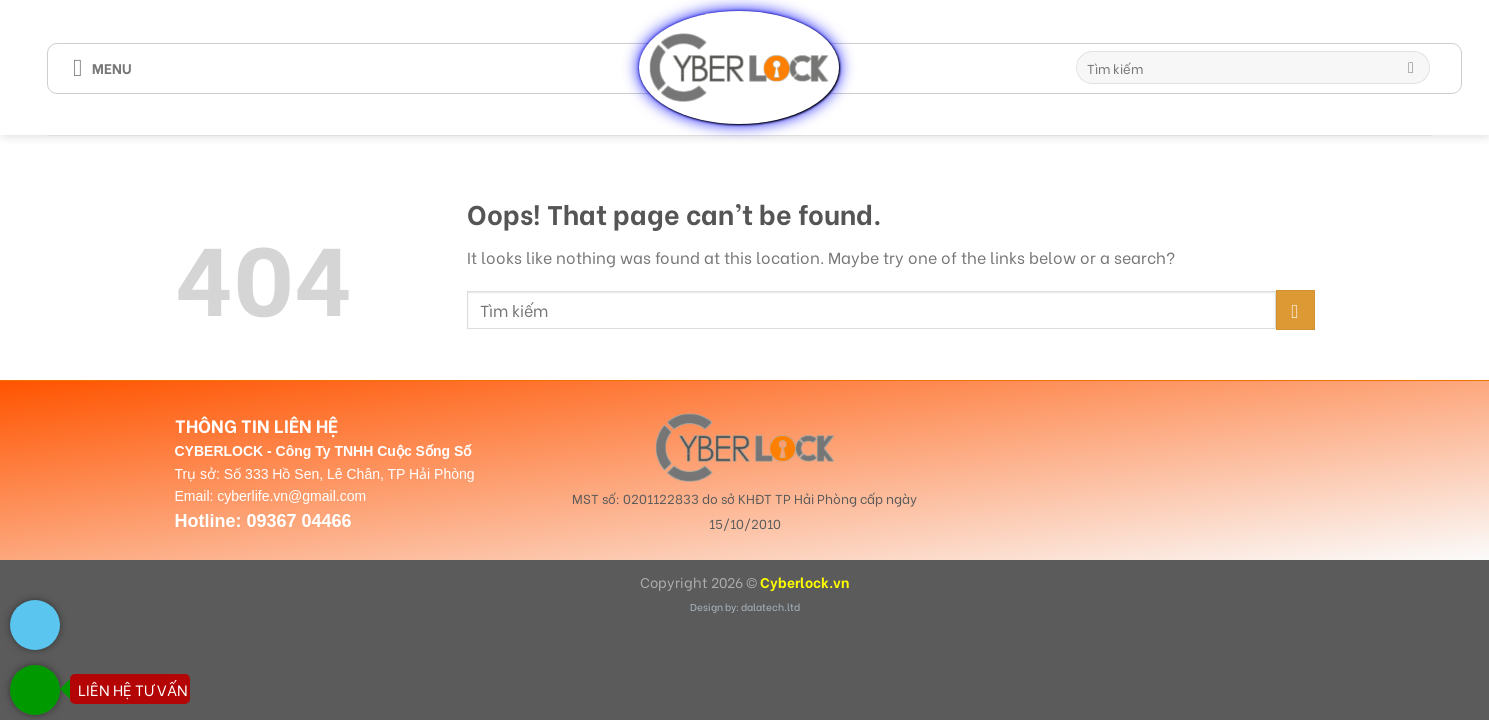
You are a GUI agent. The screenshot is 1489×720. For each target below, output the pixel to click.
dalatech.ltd (770, 606)
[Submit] (1411, 68)
